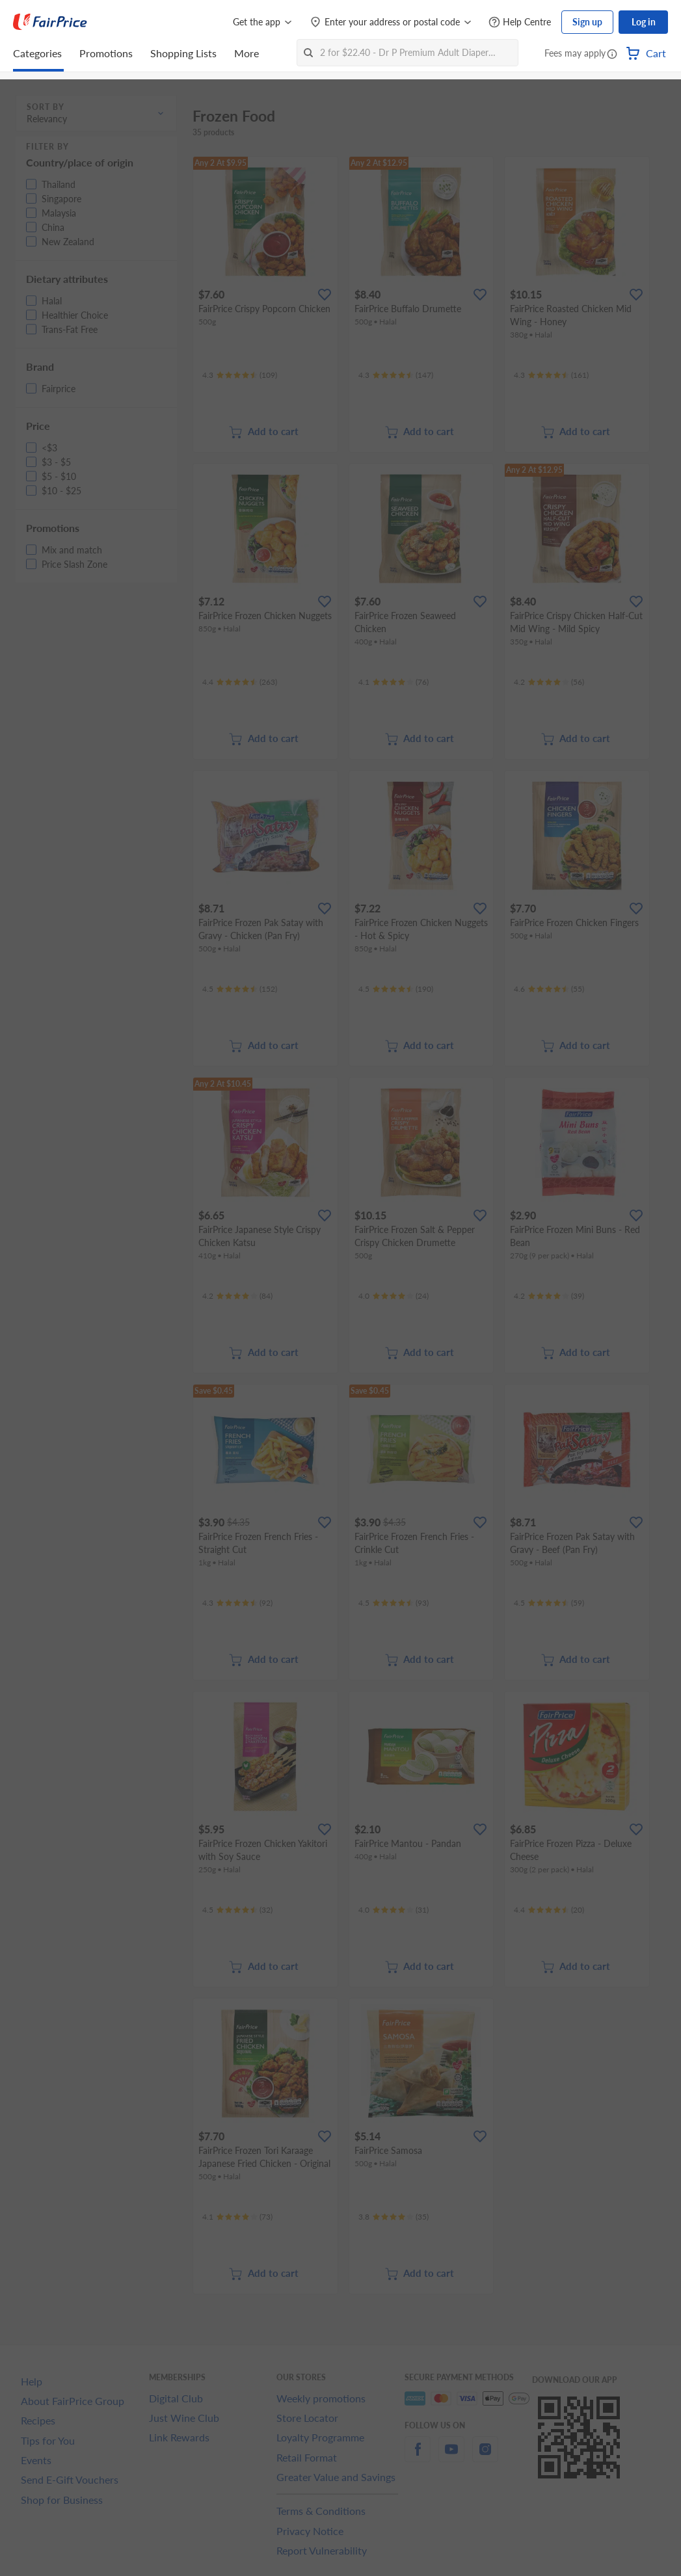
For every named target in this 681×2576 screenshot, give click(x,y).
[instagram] (485, 2456)
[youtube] (451, 2456)
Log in (644, 21)
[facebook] (418, 2456)
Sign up (587, 21)
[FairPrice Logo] (50, 22)
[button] (612, 54)
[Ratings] (239, 375)
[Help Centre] (519, 22)
